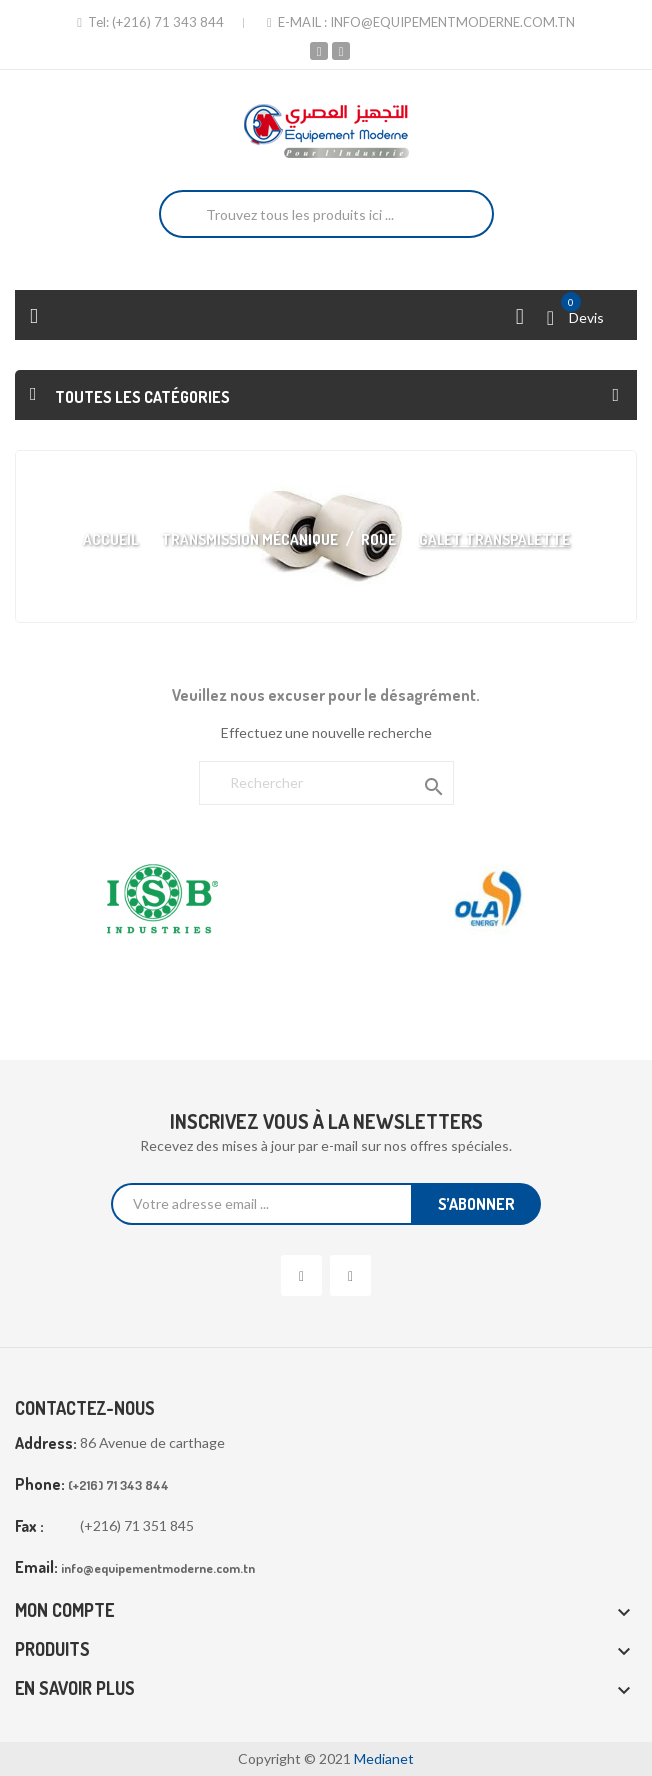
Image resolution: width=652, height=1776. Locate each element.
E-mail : (298, 22)
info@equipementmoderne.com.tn (452, 22)
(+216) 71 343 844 (168, 22)
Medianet (384, 1758)
